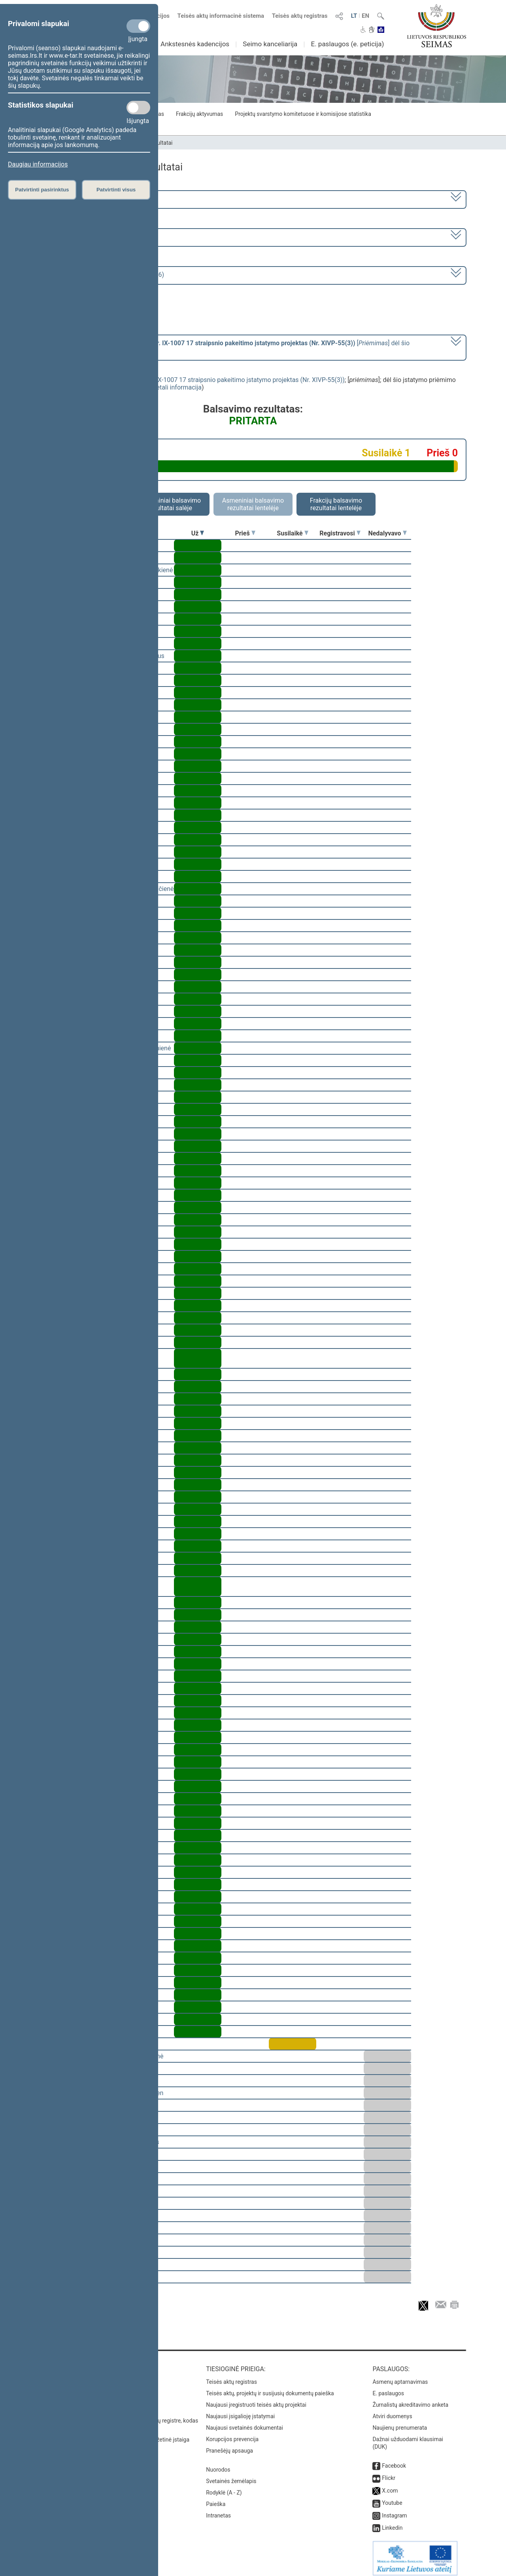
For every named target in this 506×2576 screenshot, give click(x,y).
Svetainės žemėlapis (231, 2475)
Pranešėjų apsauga (229, 2445)
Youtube (392, 2497)
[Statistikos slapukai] (138, 107)
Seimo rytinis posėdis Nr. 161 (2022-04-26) (104, 274)
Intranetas (218, 2510)
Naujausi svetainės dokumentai (244, 2422)
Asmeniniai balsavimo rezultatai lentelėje (253, 504)
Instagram (394, 2510)
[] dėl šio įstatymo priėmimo (227, 346)
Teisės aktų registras (300, 15)
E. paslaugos (388, 2388)
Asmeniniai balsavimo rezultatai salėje (170, 504)
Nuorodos (218, 2464)
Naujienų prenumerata (399, 2422)
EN (365, 15)
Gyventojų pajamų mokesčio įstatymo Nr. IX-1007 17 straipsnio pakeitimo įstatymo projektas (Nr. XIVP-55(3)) (192, 380)
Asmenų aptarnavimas (400, 2376)
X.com (390, 2485)
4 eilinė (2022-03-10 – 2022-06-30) (92, 236)
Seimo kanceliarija (270, 44)
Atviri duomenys (392, 2411)
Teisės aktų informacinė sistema (220, 15)
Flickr (388, 2472)
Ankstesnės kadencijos (194, 44)
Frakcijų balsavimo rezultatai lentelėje (336, 504)
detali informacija (177, 387)
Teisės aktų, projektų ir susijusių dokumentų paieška (270, 2388)
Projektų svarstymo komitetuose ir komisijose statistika (303, 114)
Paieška (215, 2498)
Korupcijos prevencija (232, 2433)
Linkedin (392, 2522)
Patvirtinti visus (116, 190)
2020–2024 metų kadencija (82, 198)
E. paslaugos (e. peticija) (347, 44)
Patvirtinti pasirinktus (42, 190)
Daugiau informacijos (38, 164)
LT (354, 15)
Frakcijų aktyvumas (199, 114)
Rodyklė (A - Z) (224, 2487)
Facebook (394, 2460)
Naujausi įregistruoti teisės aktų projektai (256, 2399)
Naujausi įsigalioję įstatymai (240, 2411)
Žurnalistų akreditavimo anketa (410, 2399)
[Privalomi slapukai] (138, 26)
